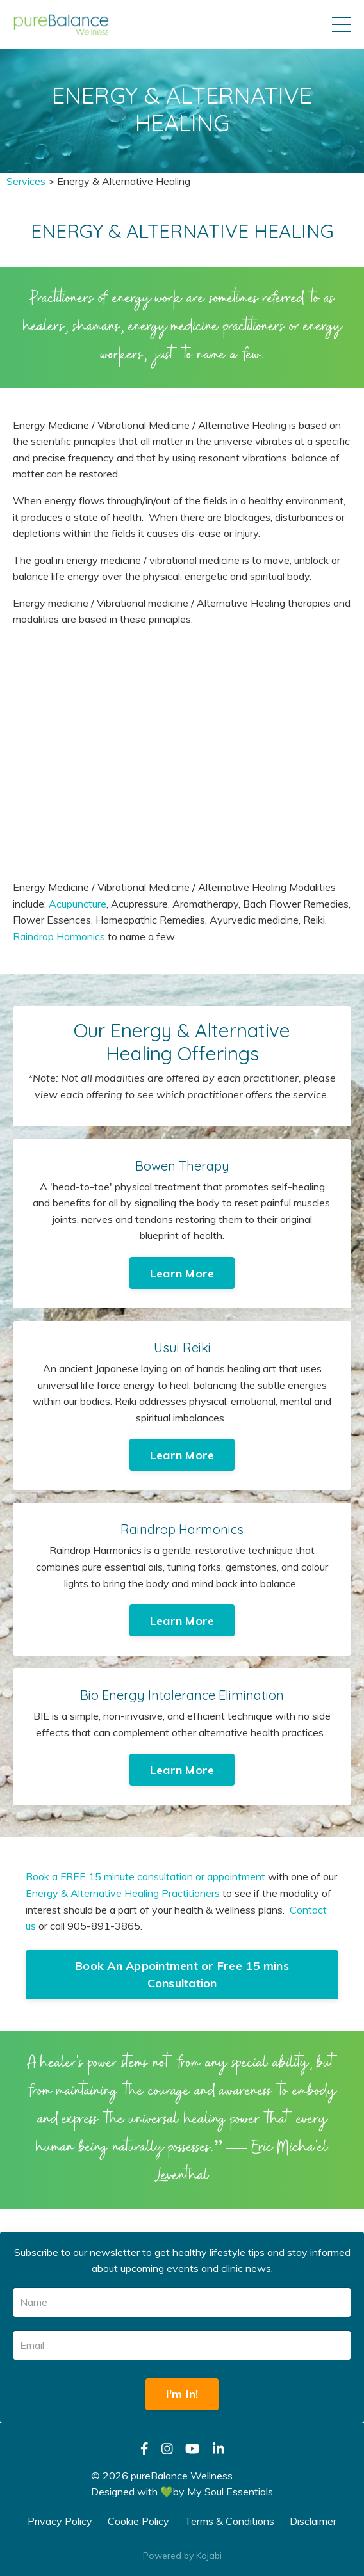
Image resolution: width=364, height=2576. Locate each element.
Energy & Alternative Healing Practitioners (123, 1893)
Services (26, 181)
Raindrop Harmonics (59, 936)
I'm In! (182, 2394)
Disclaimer (313, 2521)
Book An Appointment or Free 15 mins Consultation (182, 1974)
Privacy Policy (60, 2521)
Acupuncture (77, 903)
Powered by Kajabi (182, 2555)
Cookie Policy (138, 2521)
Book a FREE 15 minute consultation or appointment (145, 1876)
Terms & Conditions (229, 2521)
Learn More (182, 1273)
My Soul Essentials (230, 2491)
